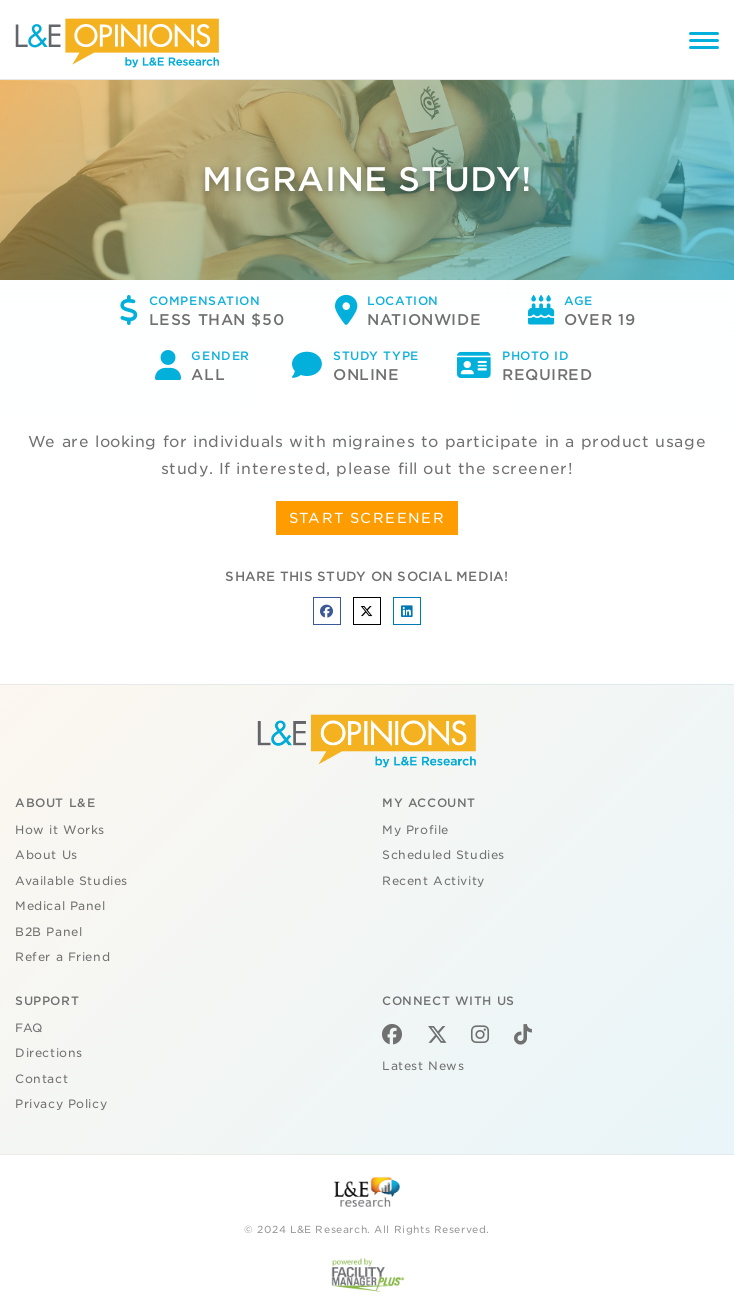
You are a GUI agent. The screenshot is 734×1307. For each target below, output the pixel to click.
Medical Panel (60, 906)
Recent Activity (433, 881)
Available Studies (71, 881)
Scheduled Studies (443, 855)
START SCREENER (367, 518)
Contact (41, 1079)
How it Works (60, 830)
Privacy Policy (61, 1104)
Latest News (423, 1066)
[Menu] (704, 43)
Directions (49, 1053)
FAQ (29, 1028)
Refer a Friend (62, 957)
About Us (46, 855)
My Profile (415, 830)
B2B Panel (48, 932)
